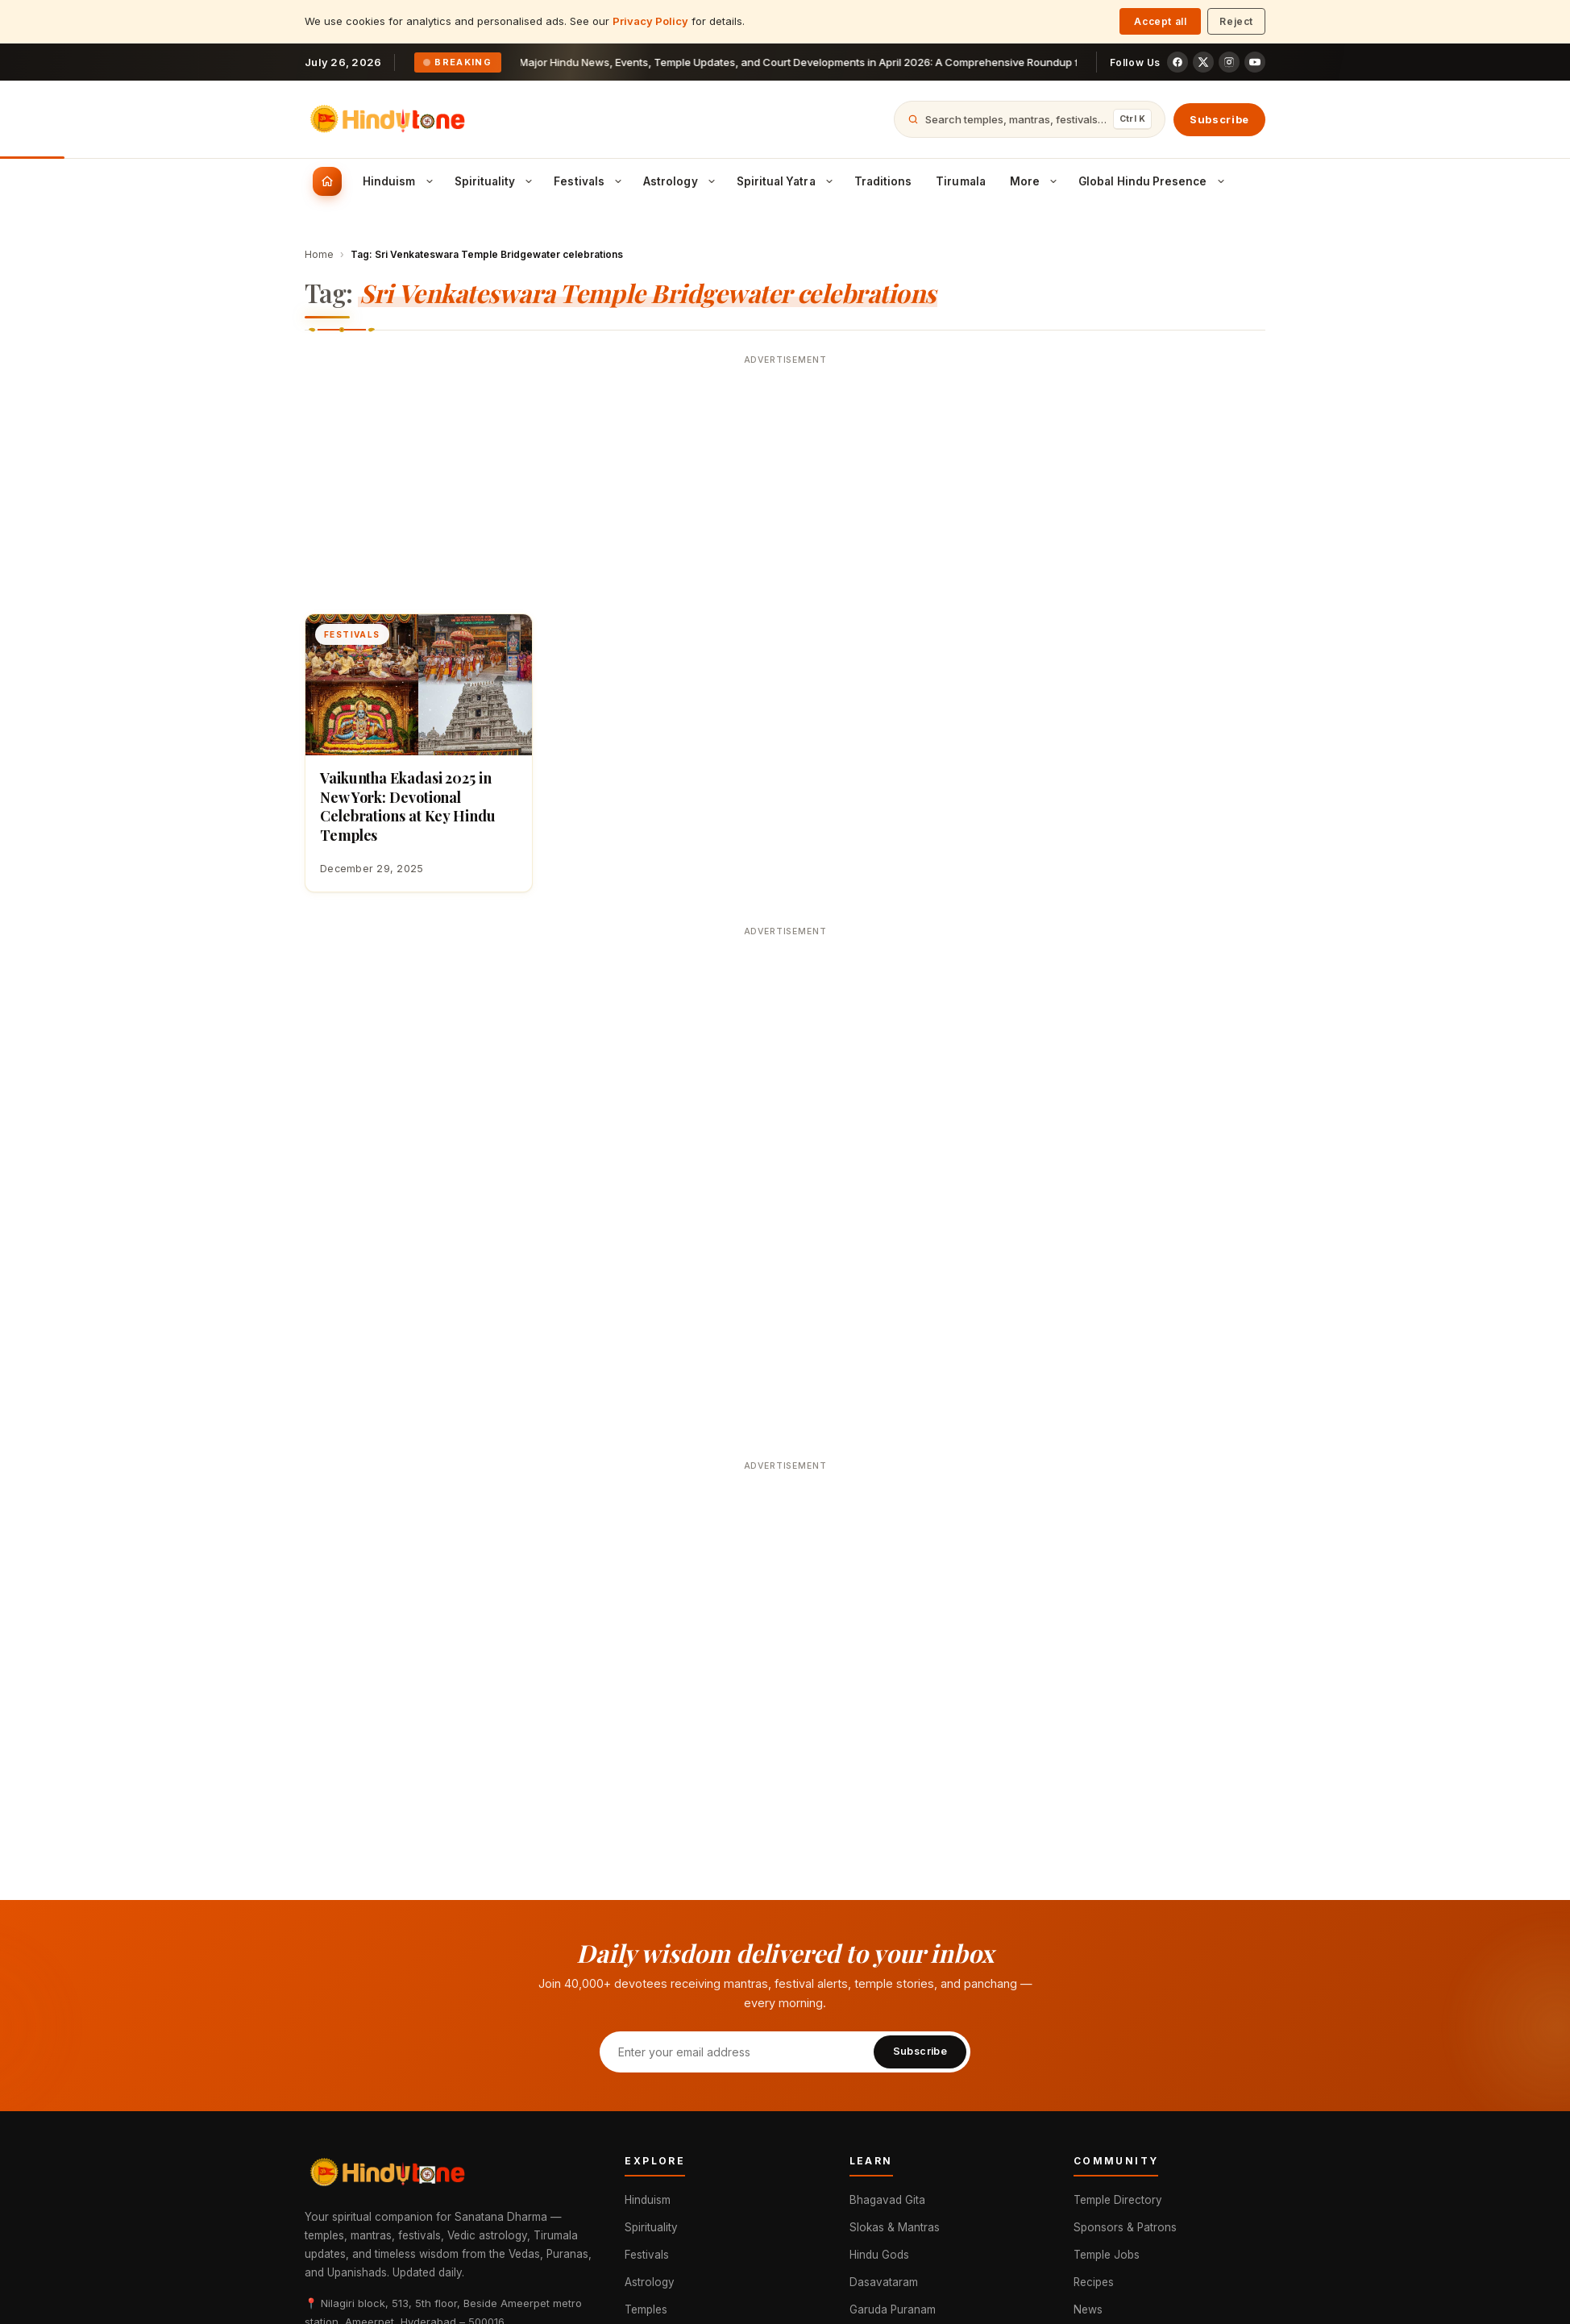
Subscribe (1219, 119)
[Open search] (1030, 119)
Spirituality (651, 2227)
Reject (1236, 21)
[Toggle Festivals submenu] (618, 181)
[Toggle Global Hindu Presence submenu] (1221, 181)
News (1088, 2309)
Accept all (1160, 21)
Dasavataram (883, 2282)
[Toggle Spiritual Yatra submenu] (829, 181)
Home (319, 254)
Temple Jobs (1107, 2254)
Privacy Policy (650, 21)
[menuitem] (327, 181)
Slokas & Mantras (894, 2227)
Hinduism (648, 2199)
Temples (646, 2309)
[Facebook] (1177, 62)
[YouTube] (1254, 62)
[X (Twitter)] (1203, 62)
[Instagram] (1229, 62)
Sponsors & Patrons (1125, 2227)
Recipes (1094, 2282)
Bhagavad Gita (887, 2199)
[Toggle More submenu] (1053, 181)
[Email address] (736, 2051)
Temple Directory (1118, 2199)
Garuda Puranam (892, 2309)
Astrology (650, 2282)
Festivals (647, 2254)
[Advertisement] (785, 484)
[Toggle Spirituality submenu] (529, 181)
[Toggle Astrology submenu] (712, 181)
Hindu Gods (879, 2254)
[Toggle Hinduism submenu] (429, 181)
